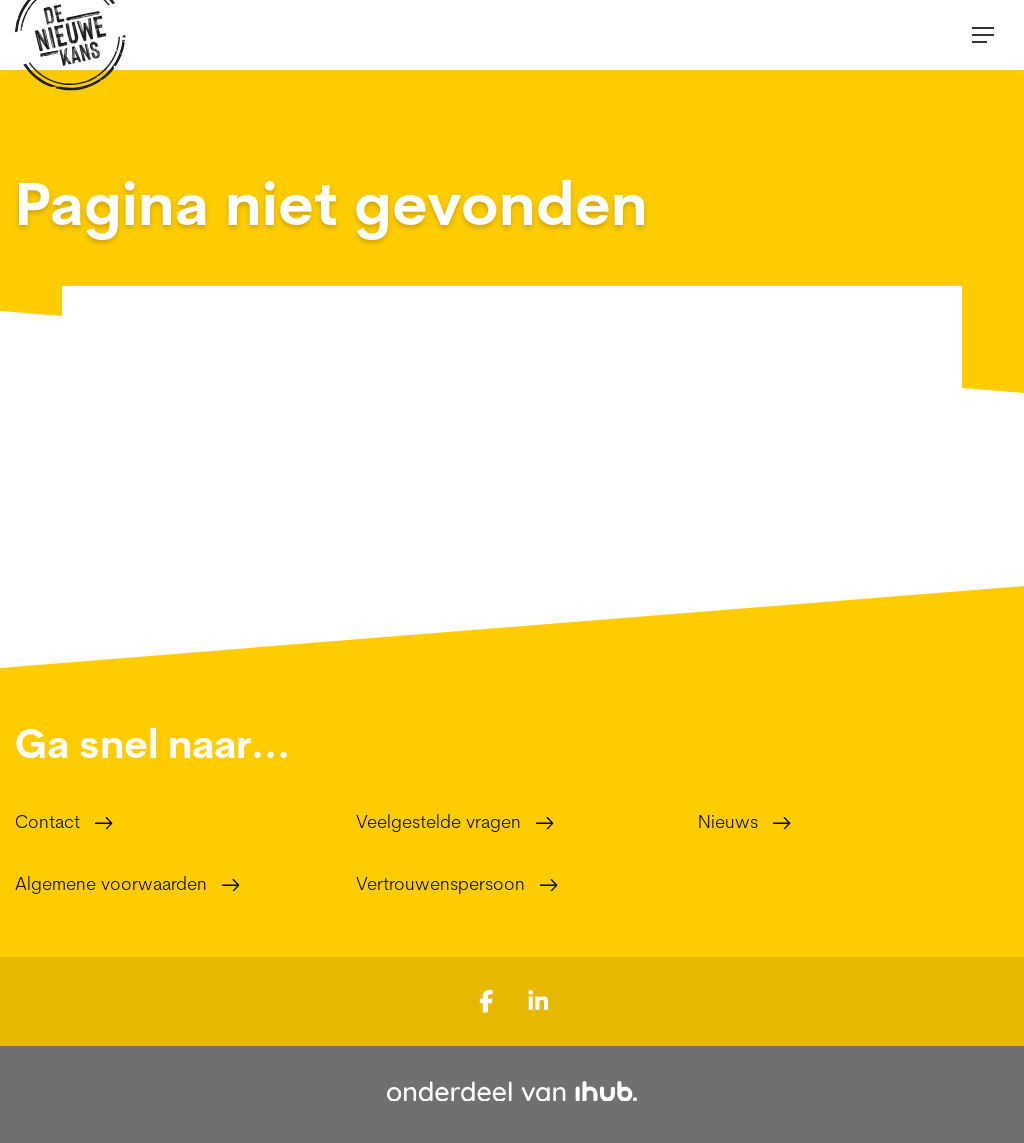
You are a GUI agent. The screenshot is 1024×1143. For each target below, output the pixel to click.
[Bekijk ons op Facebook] (486, 1000)
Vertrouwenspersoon (440, 883)
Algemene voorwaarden (111, 883)
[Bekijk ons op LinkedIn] (538, 1000)
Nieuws (728, 821)
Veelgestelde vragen (438, 821)
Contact (47, 821)
